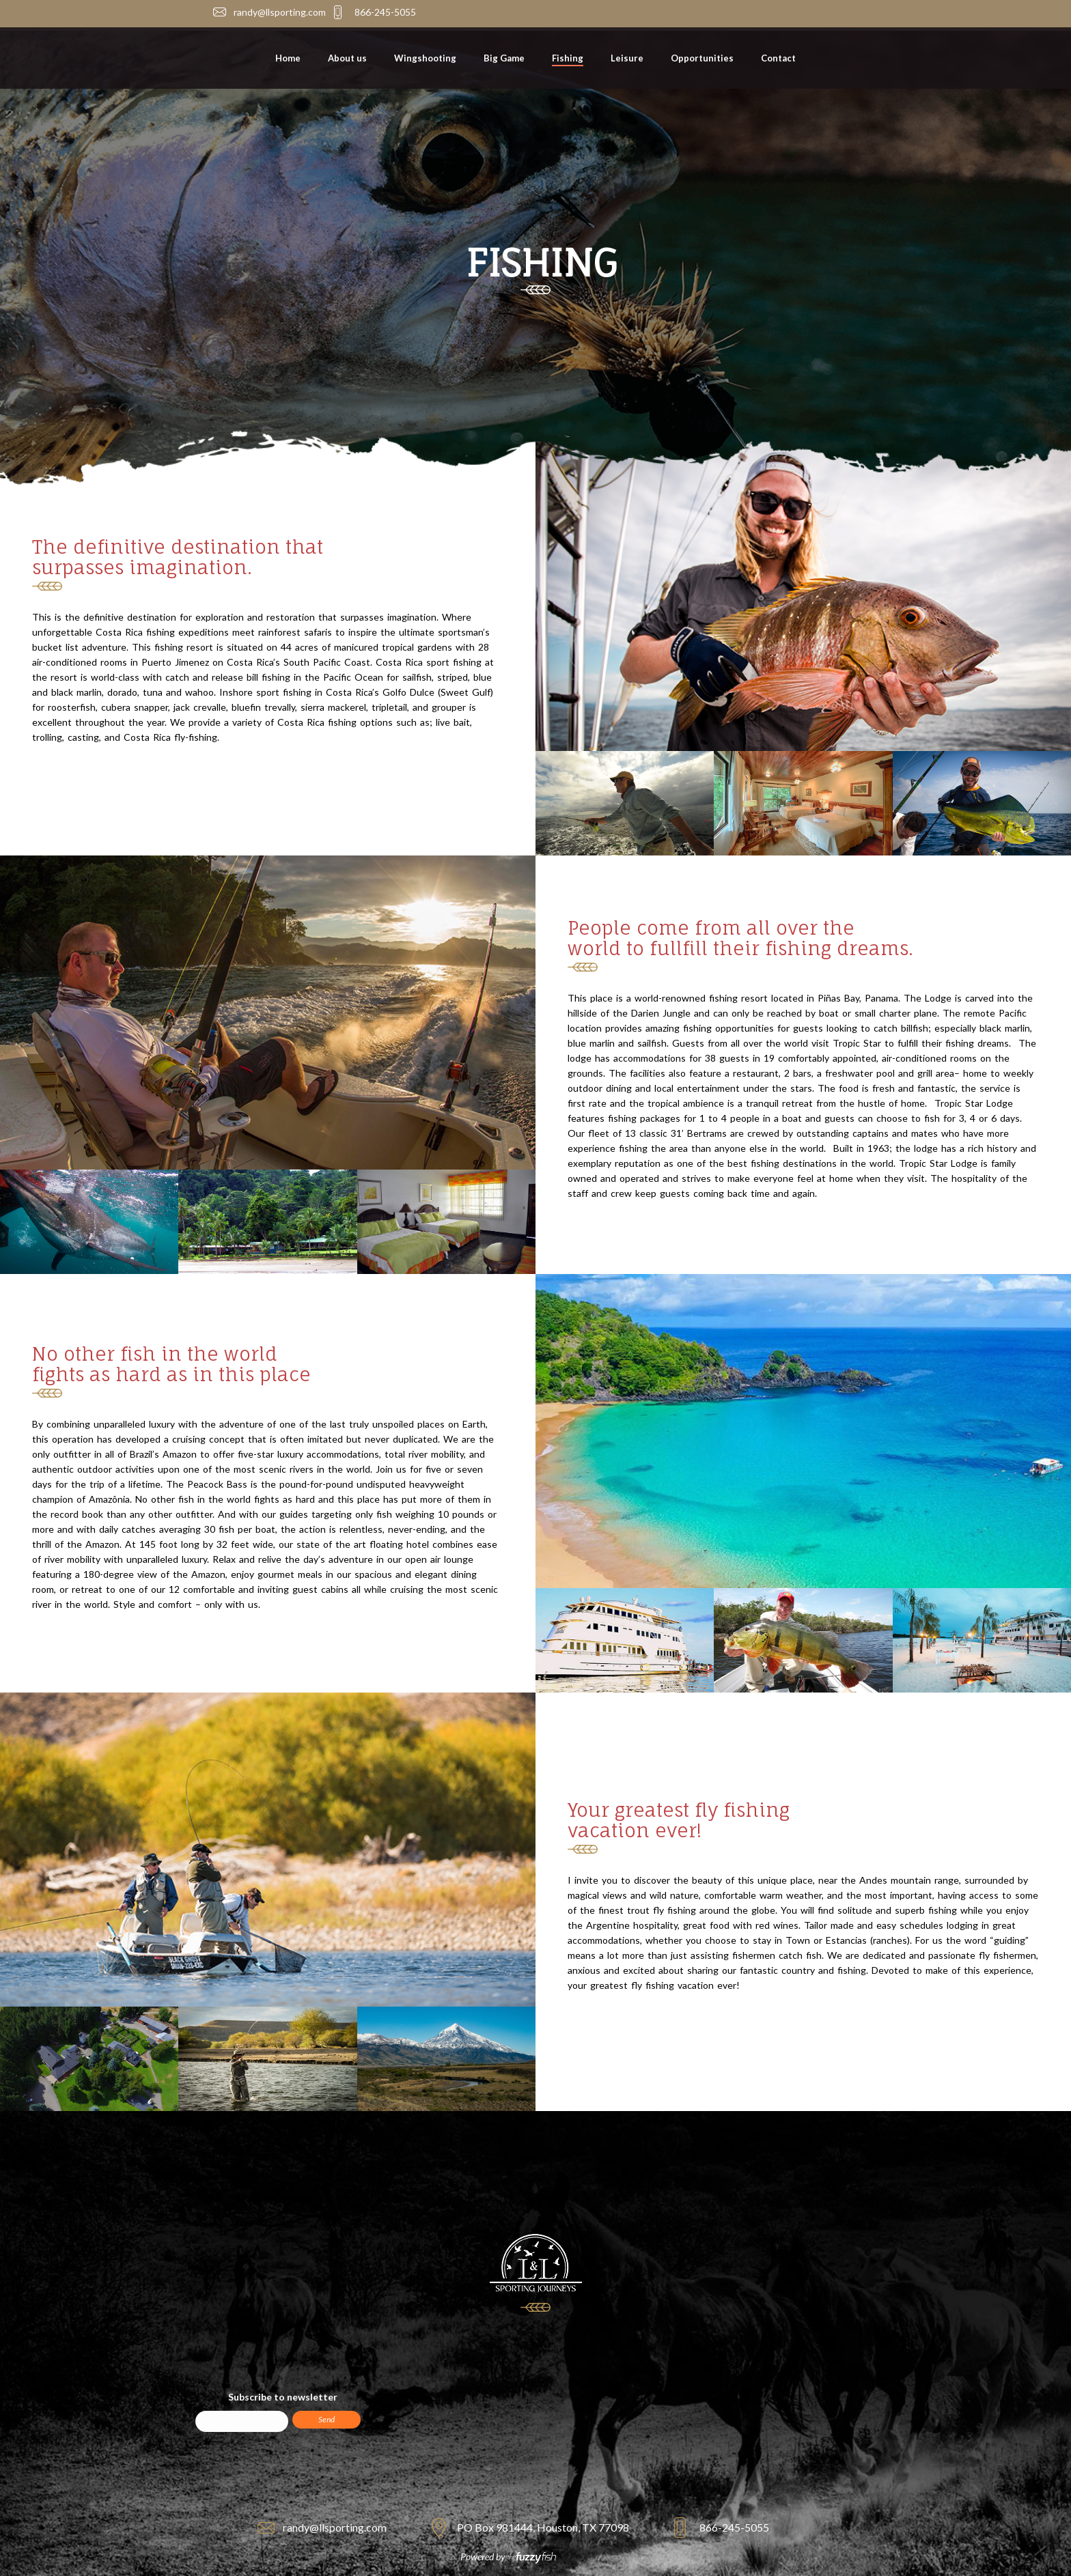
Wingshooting (425, 58)
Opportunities (702, 58)
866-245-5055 (385, 12)
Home (288, 58)
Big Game (504, 58)
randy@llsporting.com (280, 12)
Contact (778, 58)
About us (347, 58)
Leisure (627, 58)
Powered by (508, 2557)
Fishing (567, 58)
